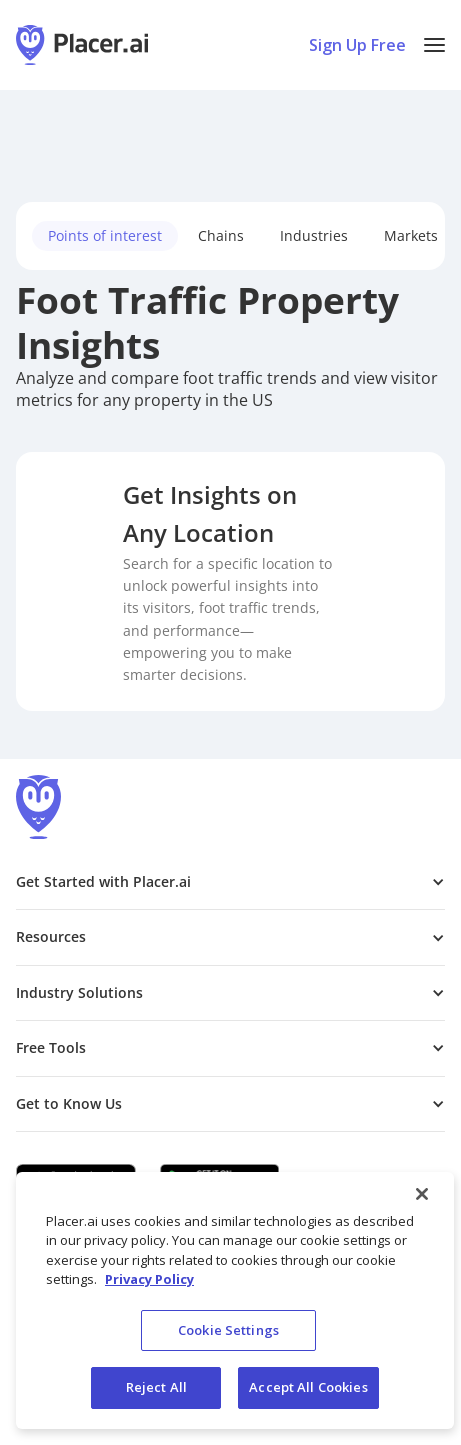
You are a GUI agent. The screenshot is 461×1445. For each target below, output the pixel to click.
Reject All (156, 1387)
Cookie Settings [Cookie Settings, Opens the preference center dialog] (228, 1330)
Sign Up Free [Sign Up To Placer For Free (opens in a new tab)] (357, 45)
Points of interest (105, 235)
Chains (221, 235)
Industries (314, 235)
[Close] (422, 1194)
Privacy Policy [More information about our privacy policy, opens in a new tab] (149, 1279)
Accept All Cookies (308, 1387)
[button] (434, 45)
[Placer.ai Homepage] (82, 45)
